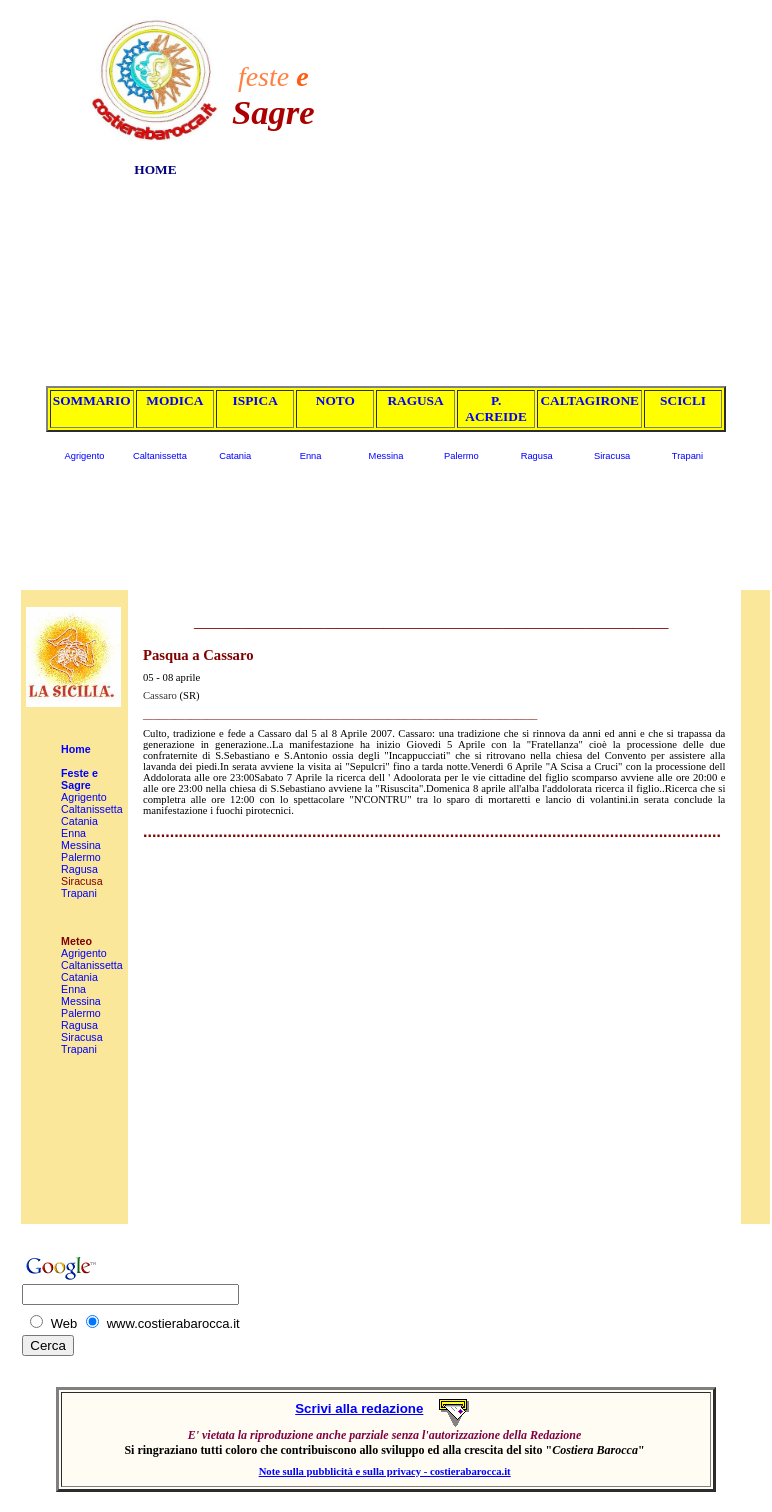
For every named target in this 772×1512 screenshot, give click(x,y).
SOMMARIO (92, 400)
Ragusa (537, 456)
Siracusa (612, 456)
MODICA (174, 400)
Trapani (687, 456)
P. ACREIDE (495, 408)
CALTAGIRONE (589, 400)
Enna (311, 456)
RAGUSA (415, 400)
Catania (235, 456)
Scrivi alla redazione (359, 1408)
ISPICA (255, 400)
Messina (386, 456)
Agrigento (85, 456)
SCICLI (683, 400)
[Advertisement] (546, 182)
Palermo (461, 456)
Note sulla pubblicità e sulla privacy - (344, 1471)
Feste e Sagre (79, 779)
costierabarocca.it (470, 1471)
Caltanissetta (160, 456)
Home (76, 749)
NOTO (335, 400)
